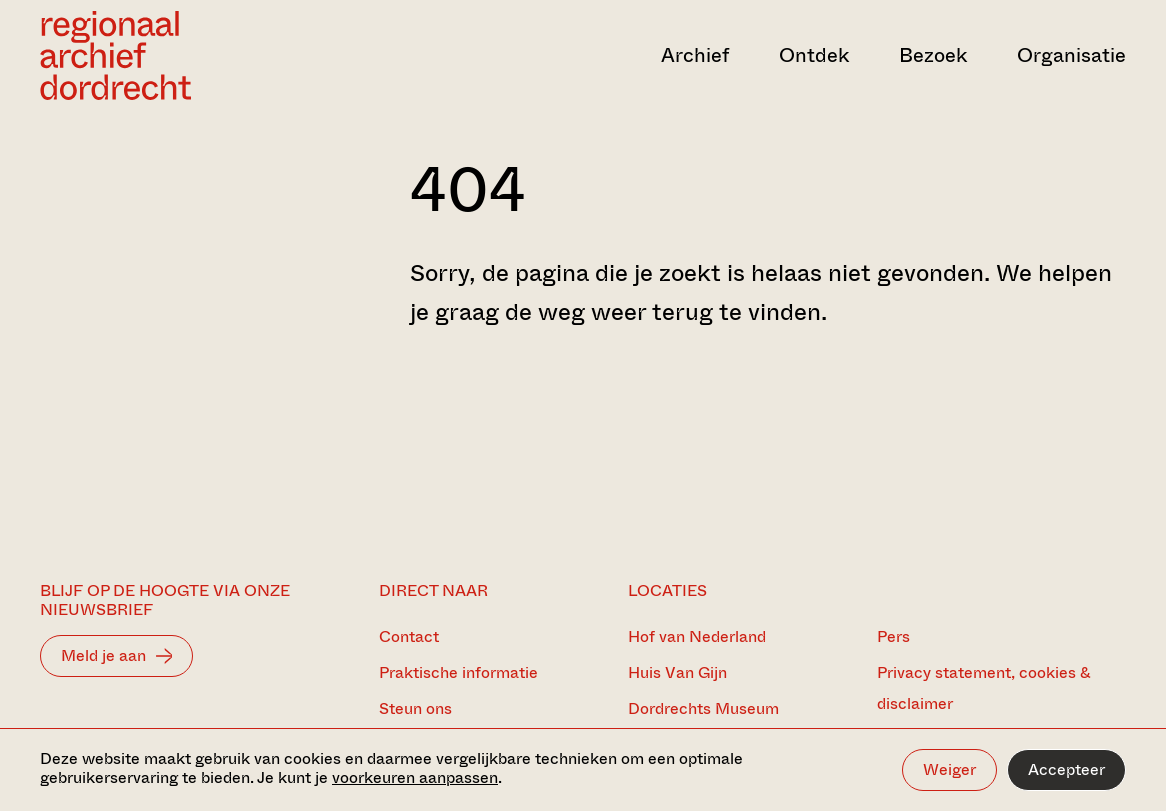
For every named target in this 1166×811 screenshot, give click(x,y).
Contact (409, 636)
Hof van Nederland (697, 636)
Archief (695, 55)
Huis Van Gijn (677, 672)
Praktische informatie (458, 672)
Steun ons (415, 708)
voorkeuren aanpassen (415, 777)
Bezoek (933, 55)
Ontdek (814, 55)
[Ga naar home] (203, 55)
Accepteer (1066, 769)
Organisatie (1071, 55)
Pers (893, 636)
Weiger (949, 769)
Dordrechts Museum (703, 708)
